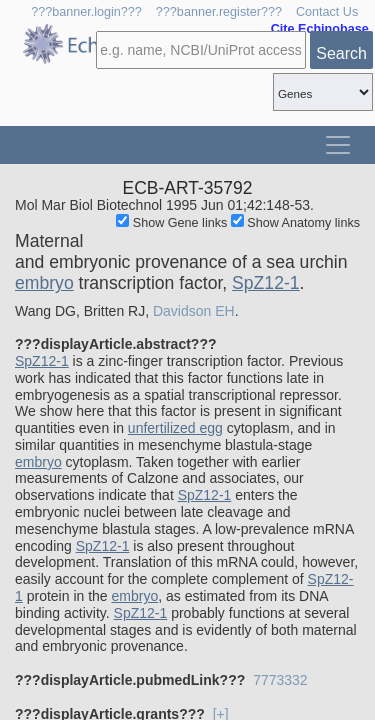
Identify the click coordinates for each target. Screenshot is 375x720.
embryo (44, 283)
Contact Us (327, 12)
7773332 (280, 680)
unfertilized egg (175, 428)
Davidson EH (194, 311)
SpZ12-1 (265, 283)
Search (341, 53)
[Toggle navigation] (338, 145)
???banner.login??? (86, 12)
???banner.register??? (219, 12)
